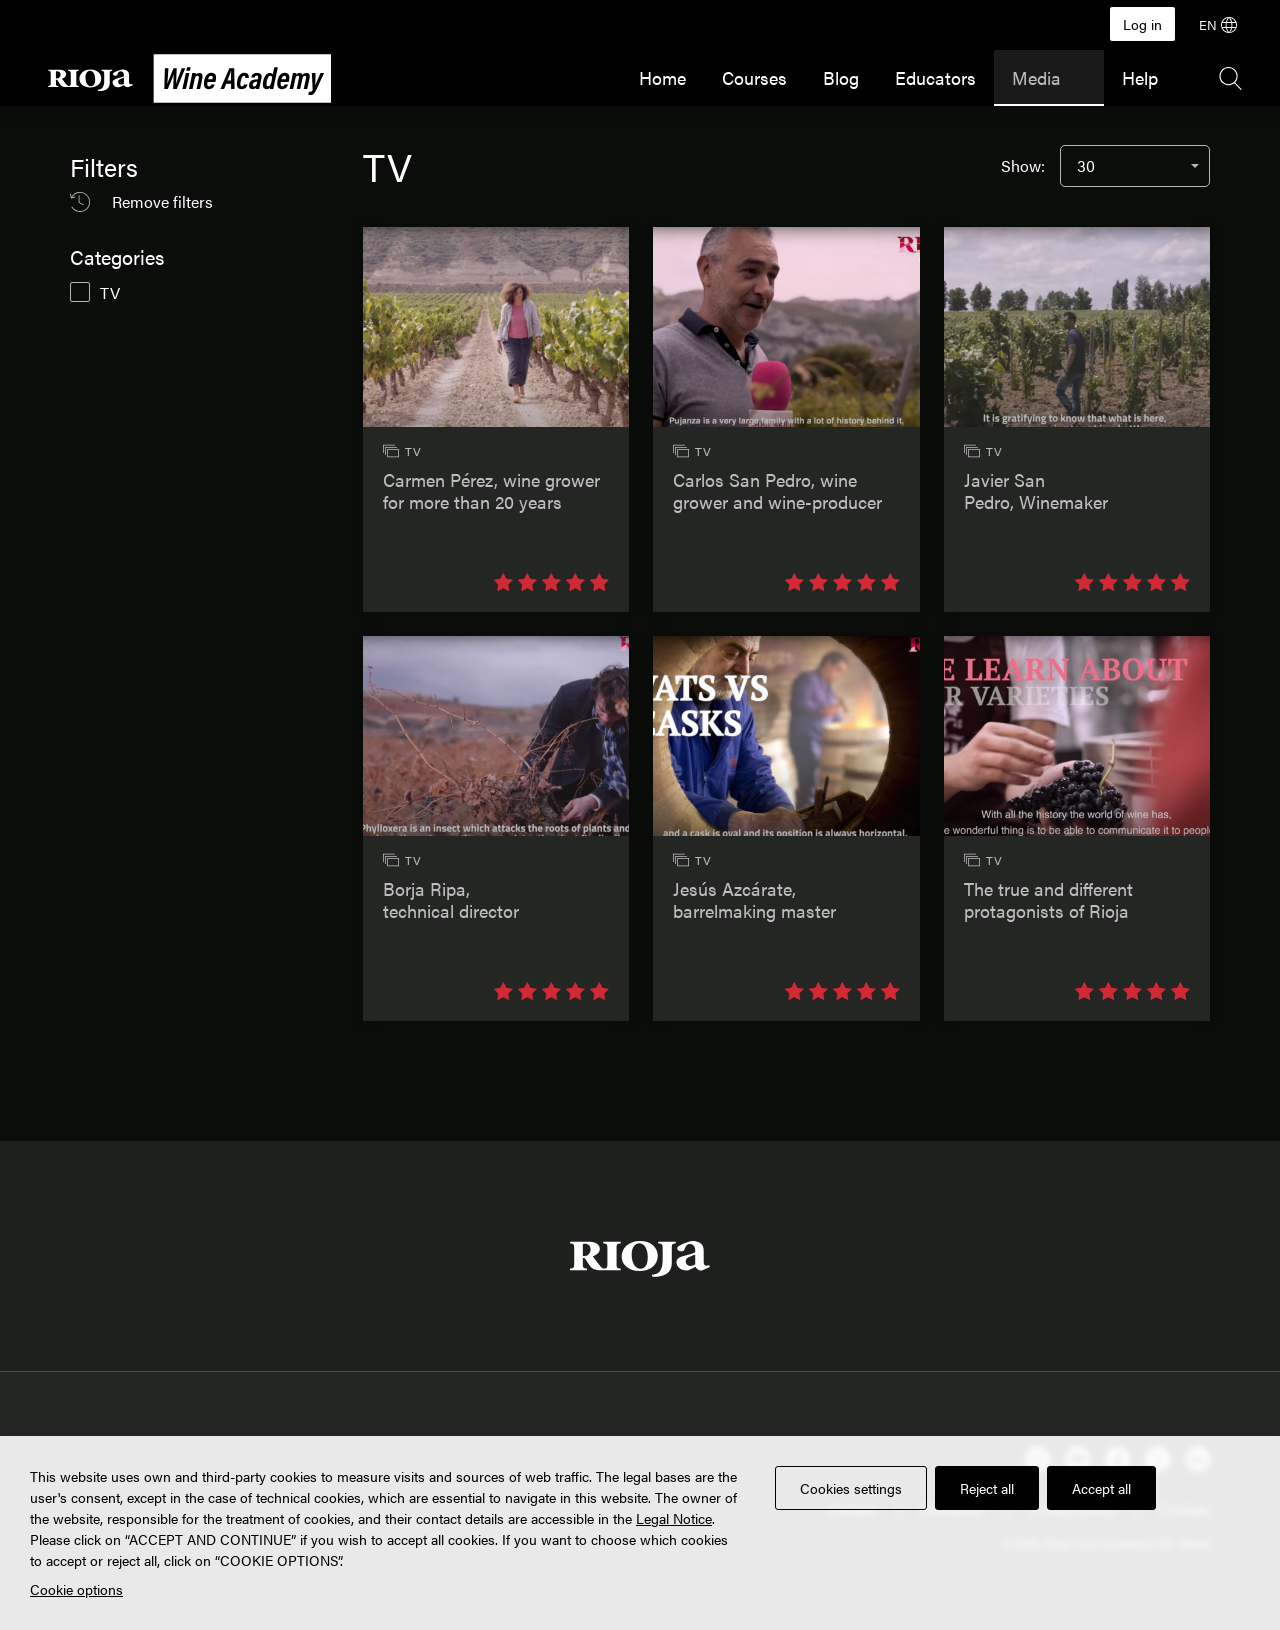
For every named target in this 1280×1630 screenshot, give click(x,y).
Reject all (987, 1488)
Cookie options (76, 1589)
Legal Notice (674, 1518)
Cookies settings (851, 1488)
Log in (1142, 24)
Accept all (1101, 1488)
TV (110, 292)
